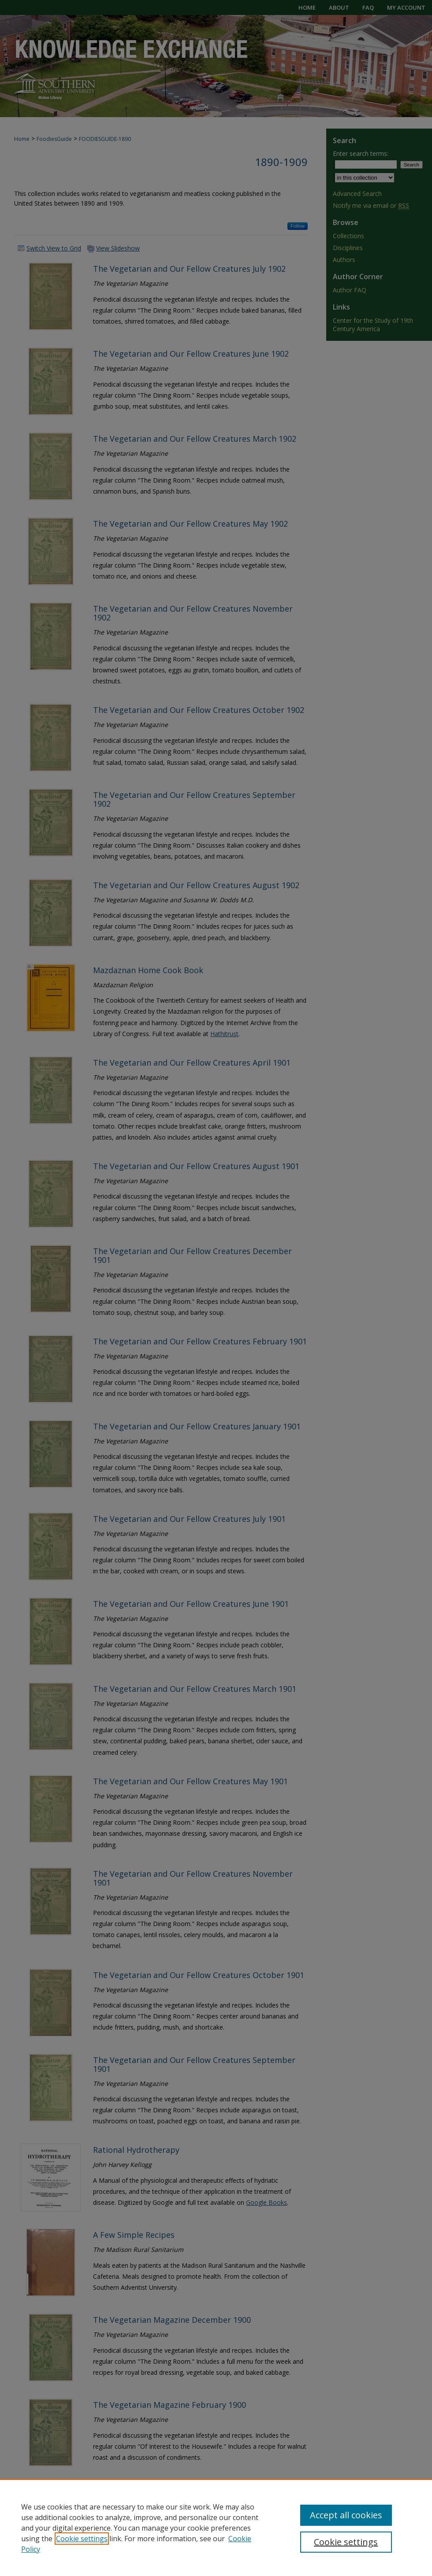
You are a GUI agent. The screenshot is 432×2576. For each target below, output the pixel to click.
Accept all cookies (346, 2515)
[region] (216, 2527)
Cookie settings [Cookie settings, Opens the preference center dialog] (346, 2542)
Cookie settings (82, 2538)
